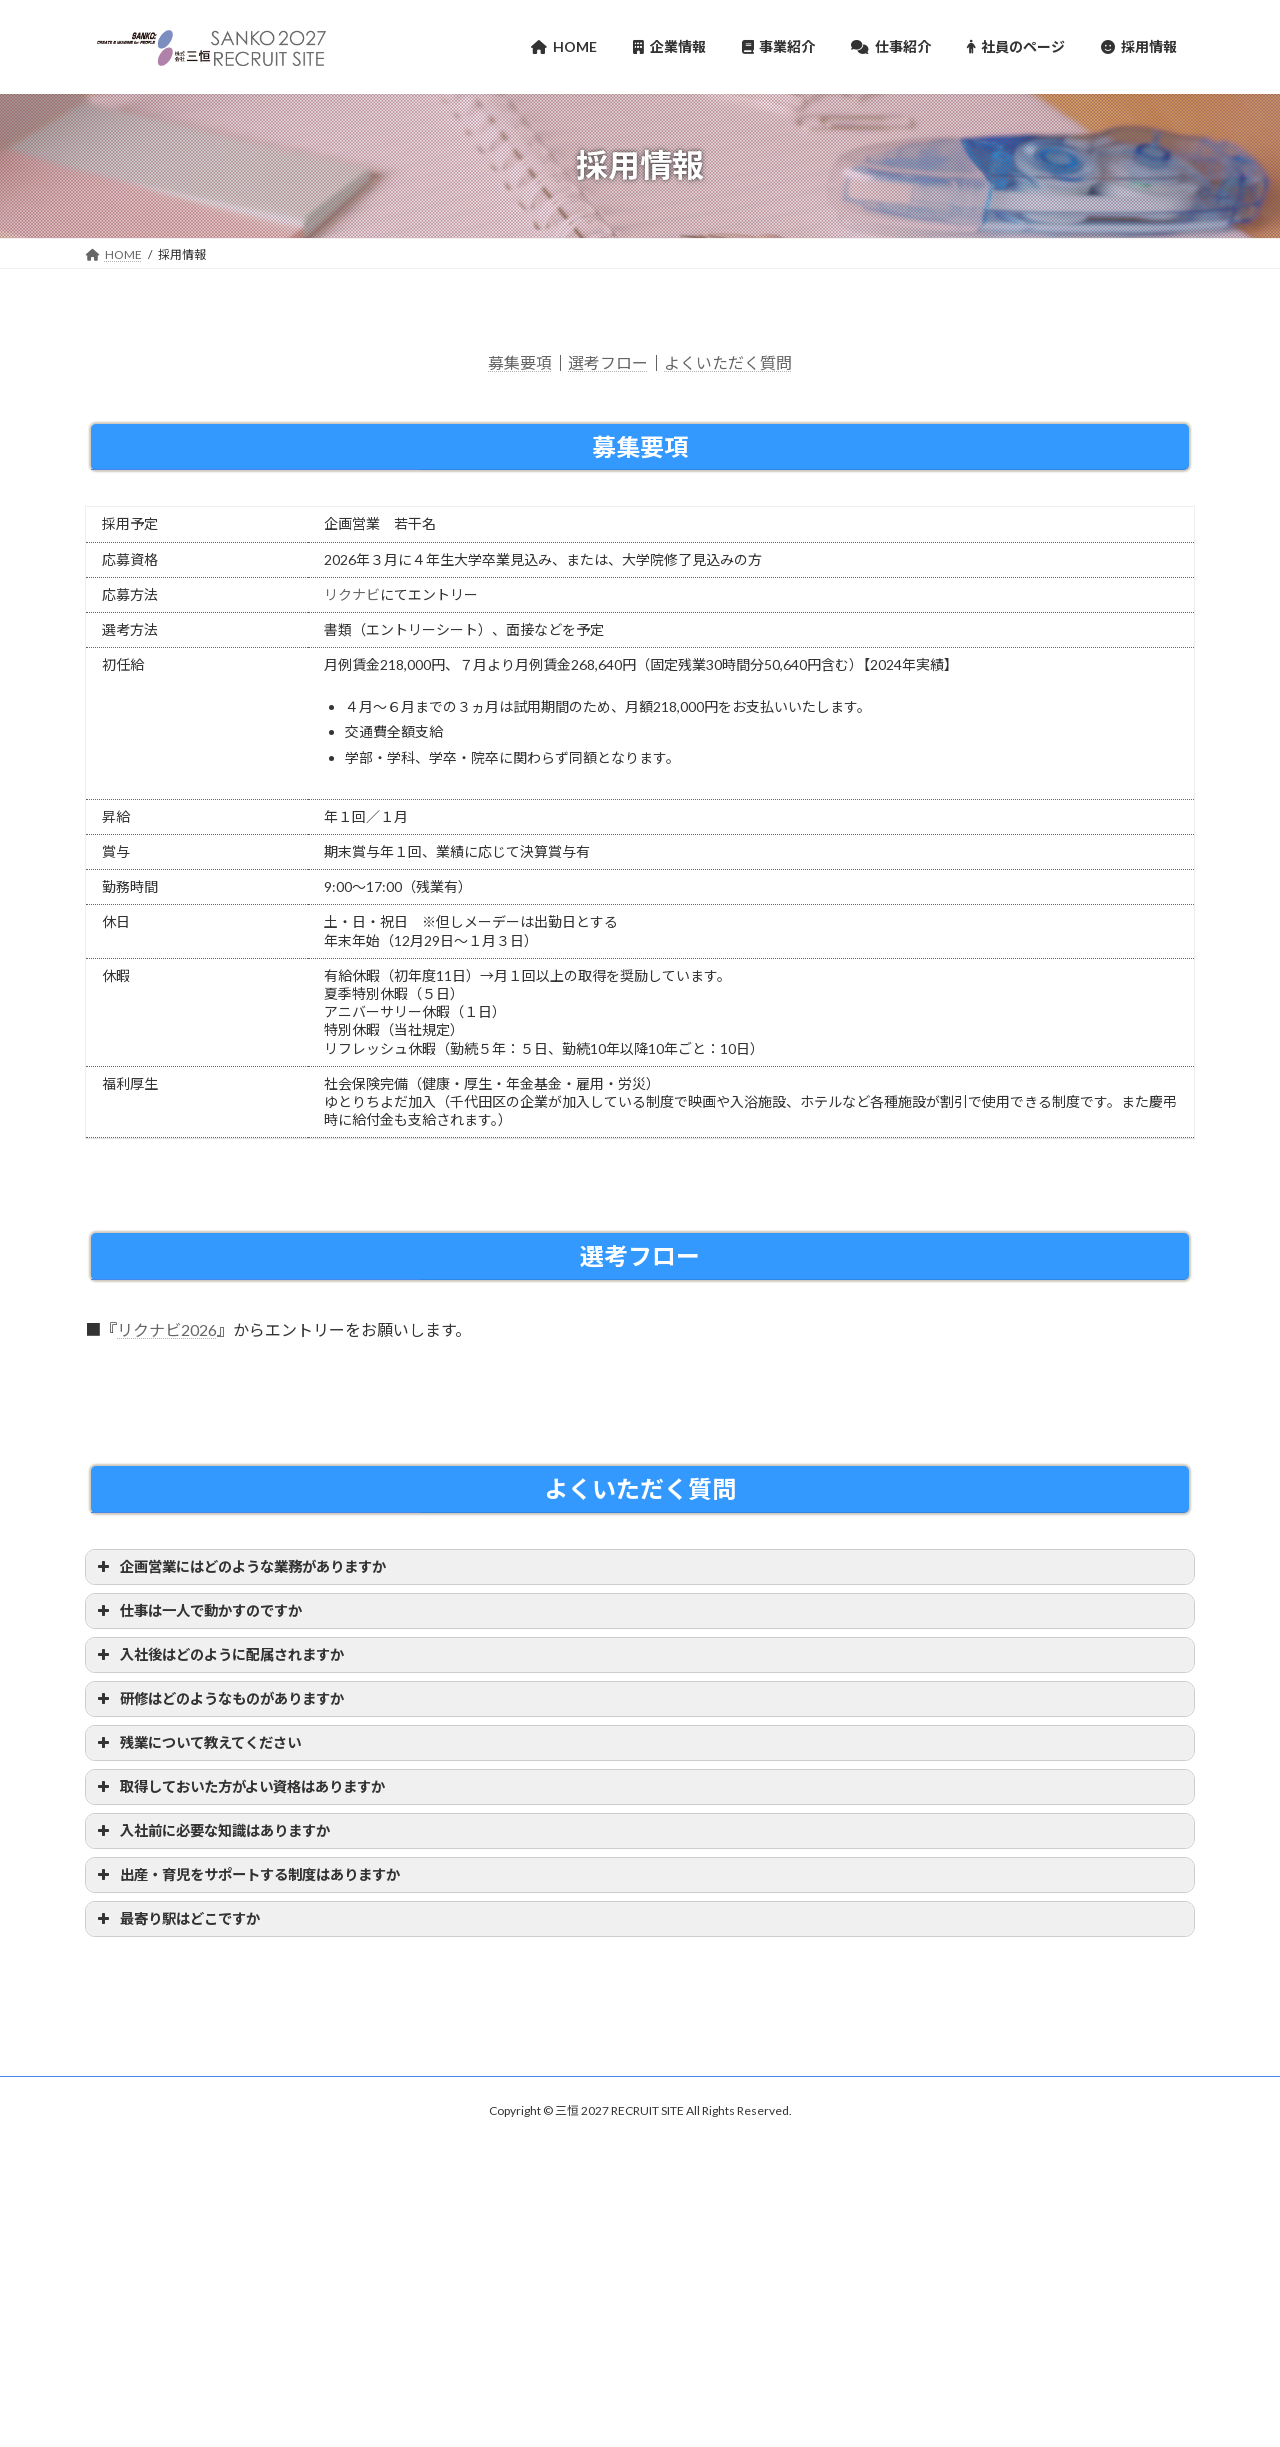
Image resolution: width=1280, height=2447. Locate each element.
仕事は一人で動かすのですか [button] (197, 1611)
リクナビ (352, 594)
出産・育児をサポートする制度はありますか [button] (246, 1875)
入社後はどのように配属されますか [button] (218, 1655)
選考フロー (608, 362)
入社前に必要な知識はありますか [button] (211, 1831)
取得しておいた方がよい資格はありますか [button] (239, 1787)
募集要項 (520, 362)
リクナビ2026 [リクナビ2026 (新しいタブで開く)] (167, 1329)
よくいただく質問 (728, 362)
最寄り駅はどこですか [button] (176, 1919)
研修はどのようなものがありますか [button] (218, 1699)
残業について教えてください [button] (197, 1743)
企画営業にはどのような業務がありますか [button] (239, 1567)
